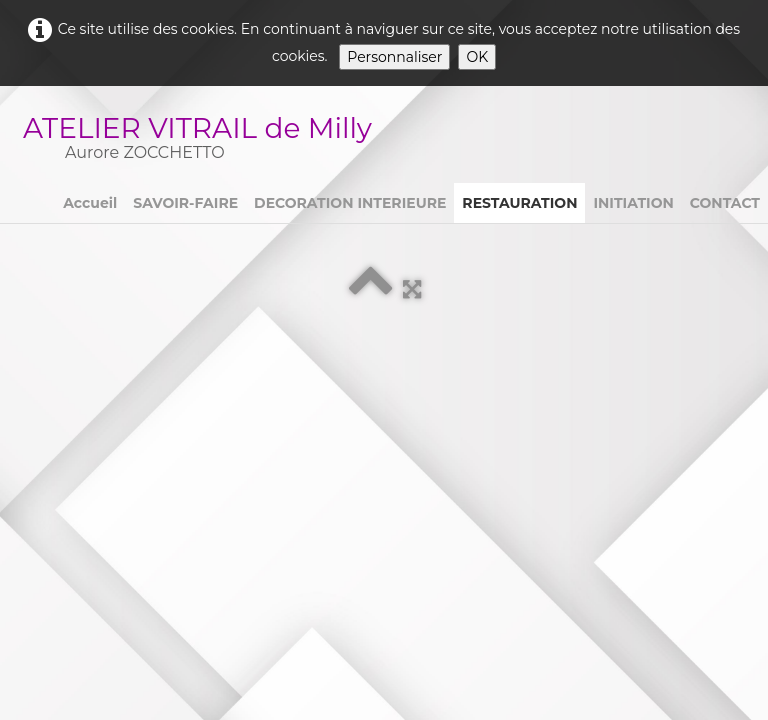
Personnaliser (394, 57)
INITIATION (633, 203)
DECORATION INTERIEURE (350, 203)
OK (477, 57)
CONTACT (725, 203)
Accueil (90, 203)
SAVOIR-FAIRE (185, 203)
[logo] (205, 140)
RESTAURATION (519, 203)
